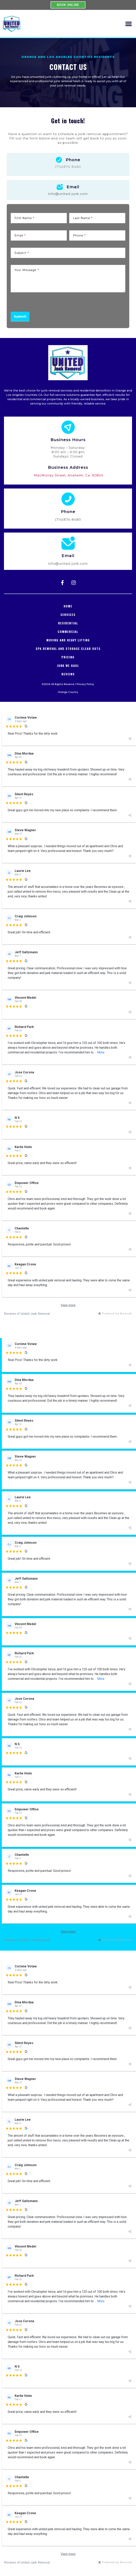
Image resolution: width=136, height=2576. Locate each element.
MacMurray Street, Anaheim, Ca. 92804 (68, 475)
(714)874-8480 (68, 167)
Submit (20, 316)
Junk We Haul (68, 665)
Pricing (68, 657)
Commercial (68, 631)
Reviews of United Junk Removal (27, 1314)
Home (68, 606)
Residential (68, 623)
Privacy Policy (85, 684)
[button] (129, 24)
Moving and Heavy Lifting (68, 640)
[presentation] (41, 302)
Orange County (68, 692)
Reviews (68, 674)
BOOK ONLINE (68, 5)
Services (68, 614)
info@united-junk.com (68, 564)
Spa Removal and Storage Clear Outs (68, 648)
